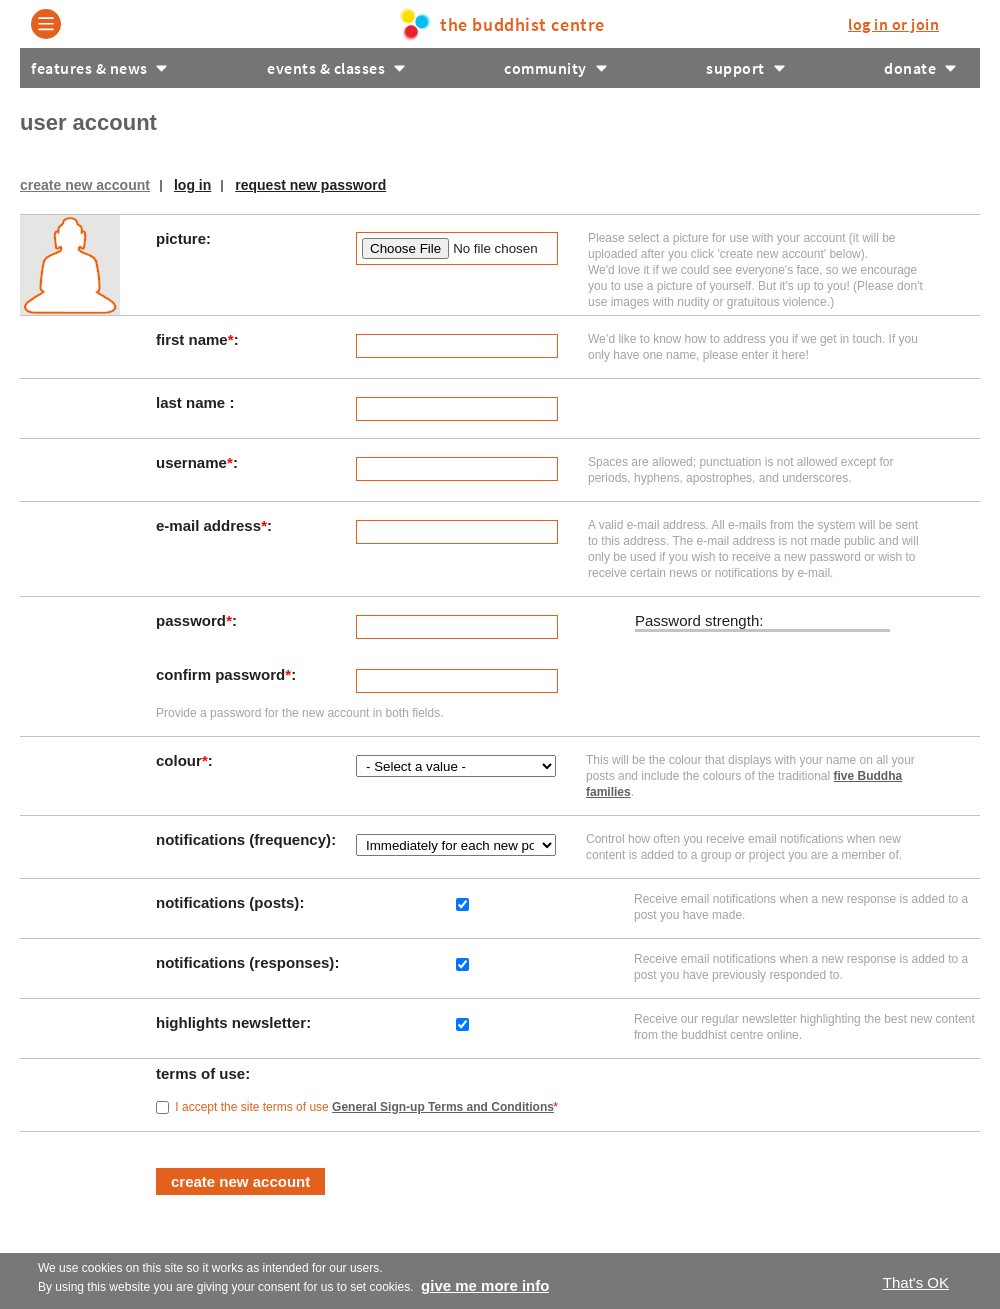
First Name (195, 339)
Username (194, 462)
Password (194, 620)
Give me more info (485, 1285)
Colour (182, 760)
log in (893, 24)
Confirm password (223, 674)
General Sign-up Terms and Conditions (443, 1107)
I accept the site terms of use (366, 1107)
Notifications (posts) (230, 902)
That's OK (916, 1282)
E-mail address (211, 525)
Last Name (192, 402)
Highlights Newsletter (233, 1022)
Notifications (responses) (247, 962)
